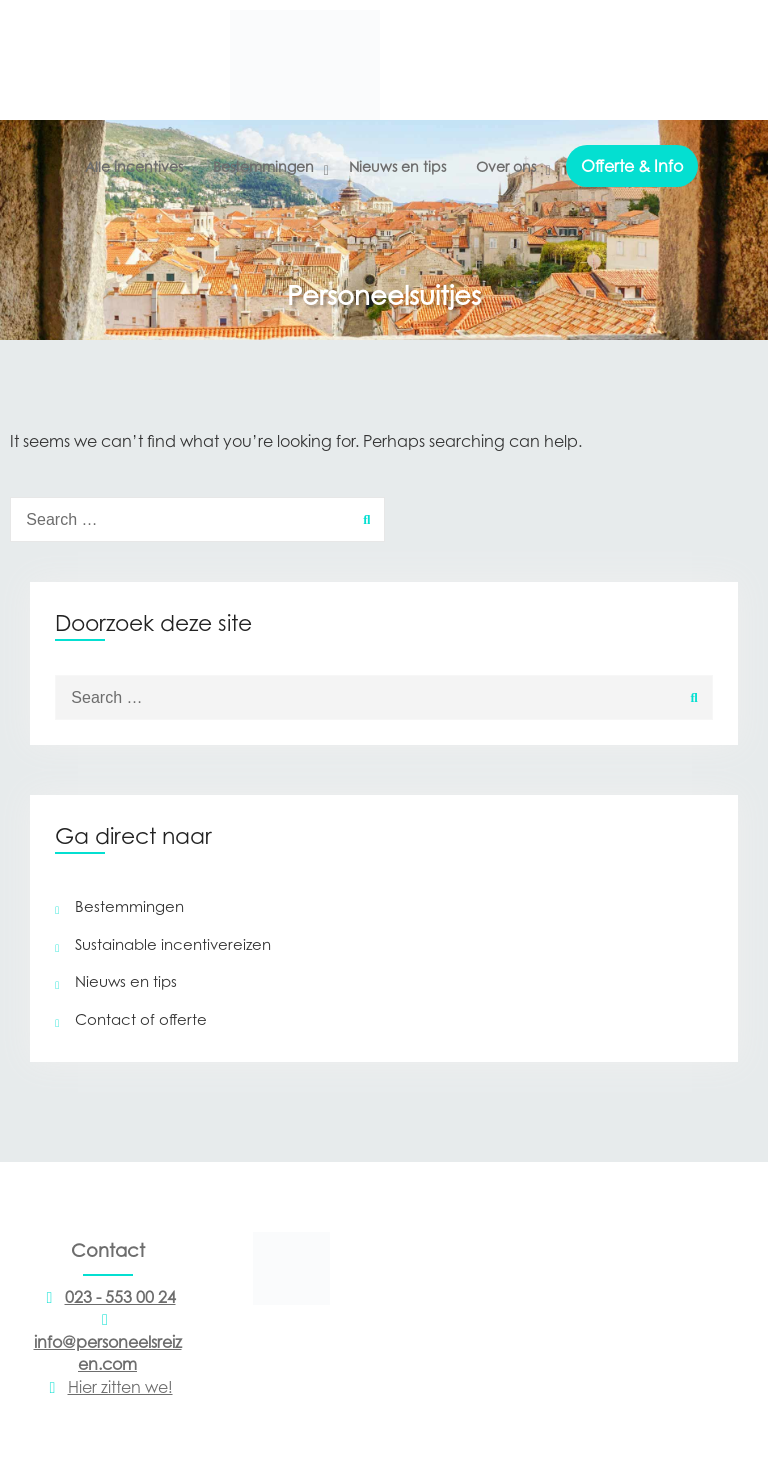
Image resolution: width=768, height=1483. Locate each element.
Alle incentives (134, 166)
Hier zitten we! (108, 1387)
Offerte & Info (632, 166)
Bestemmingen (263, 166)
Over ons (506, 166)
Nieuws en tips (397, 166)
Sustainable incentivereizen (173, 944)
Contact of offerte (141, 1019)
